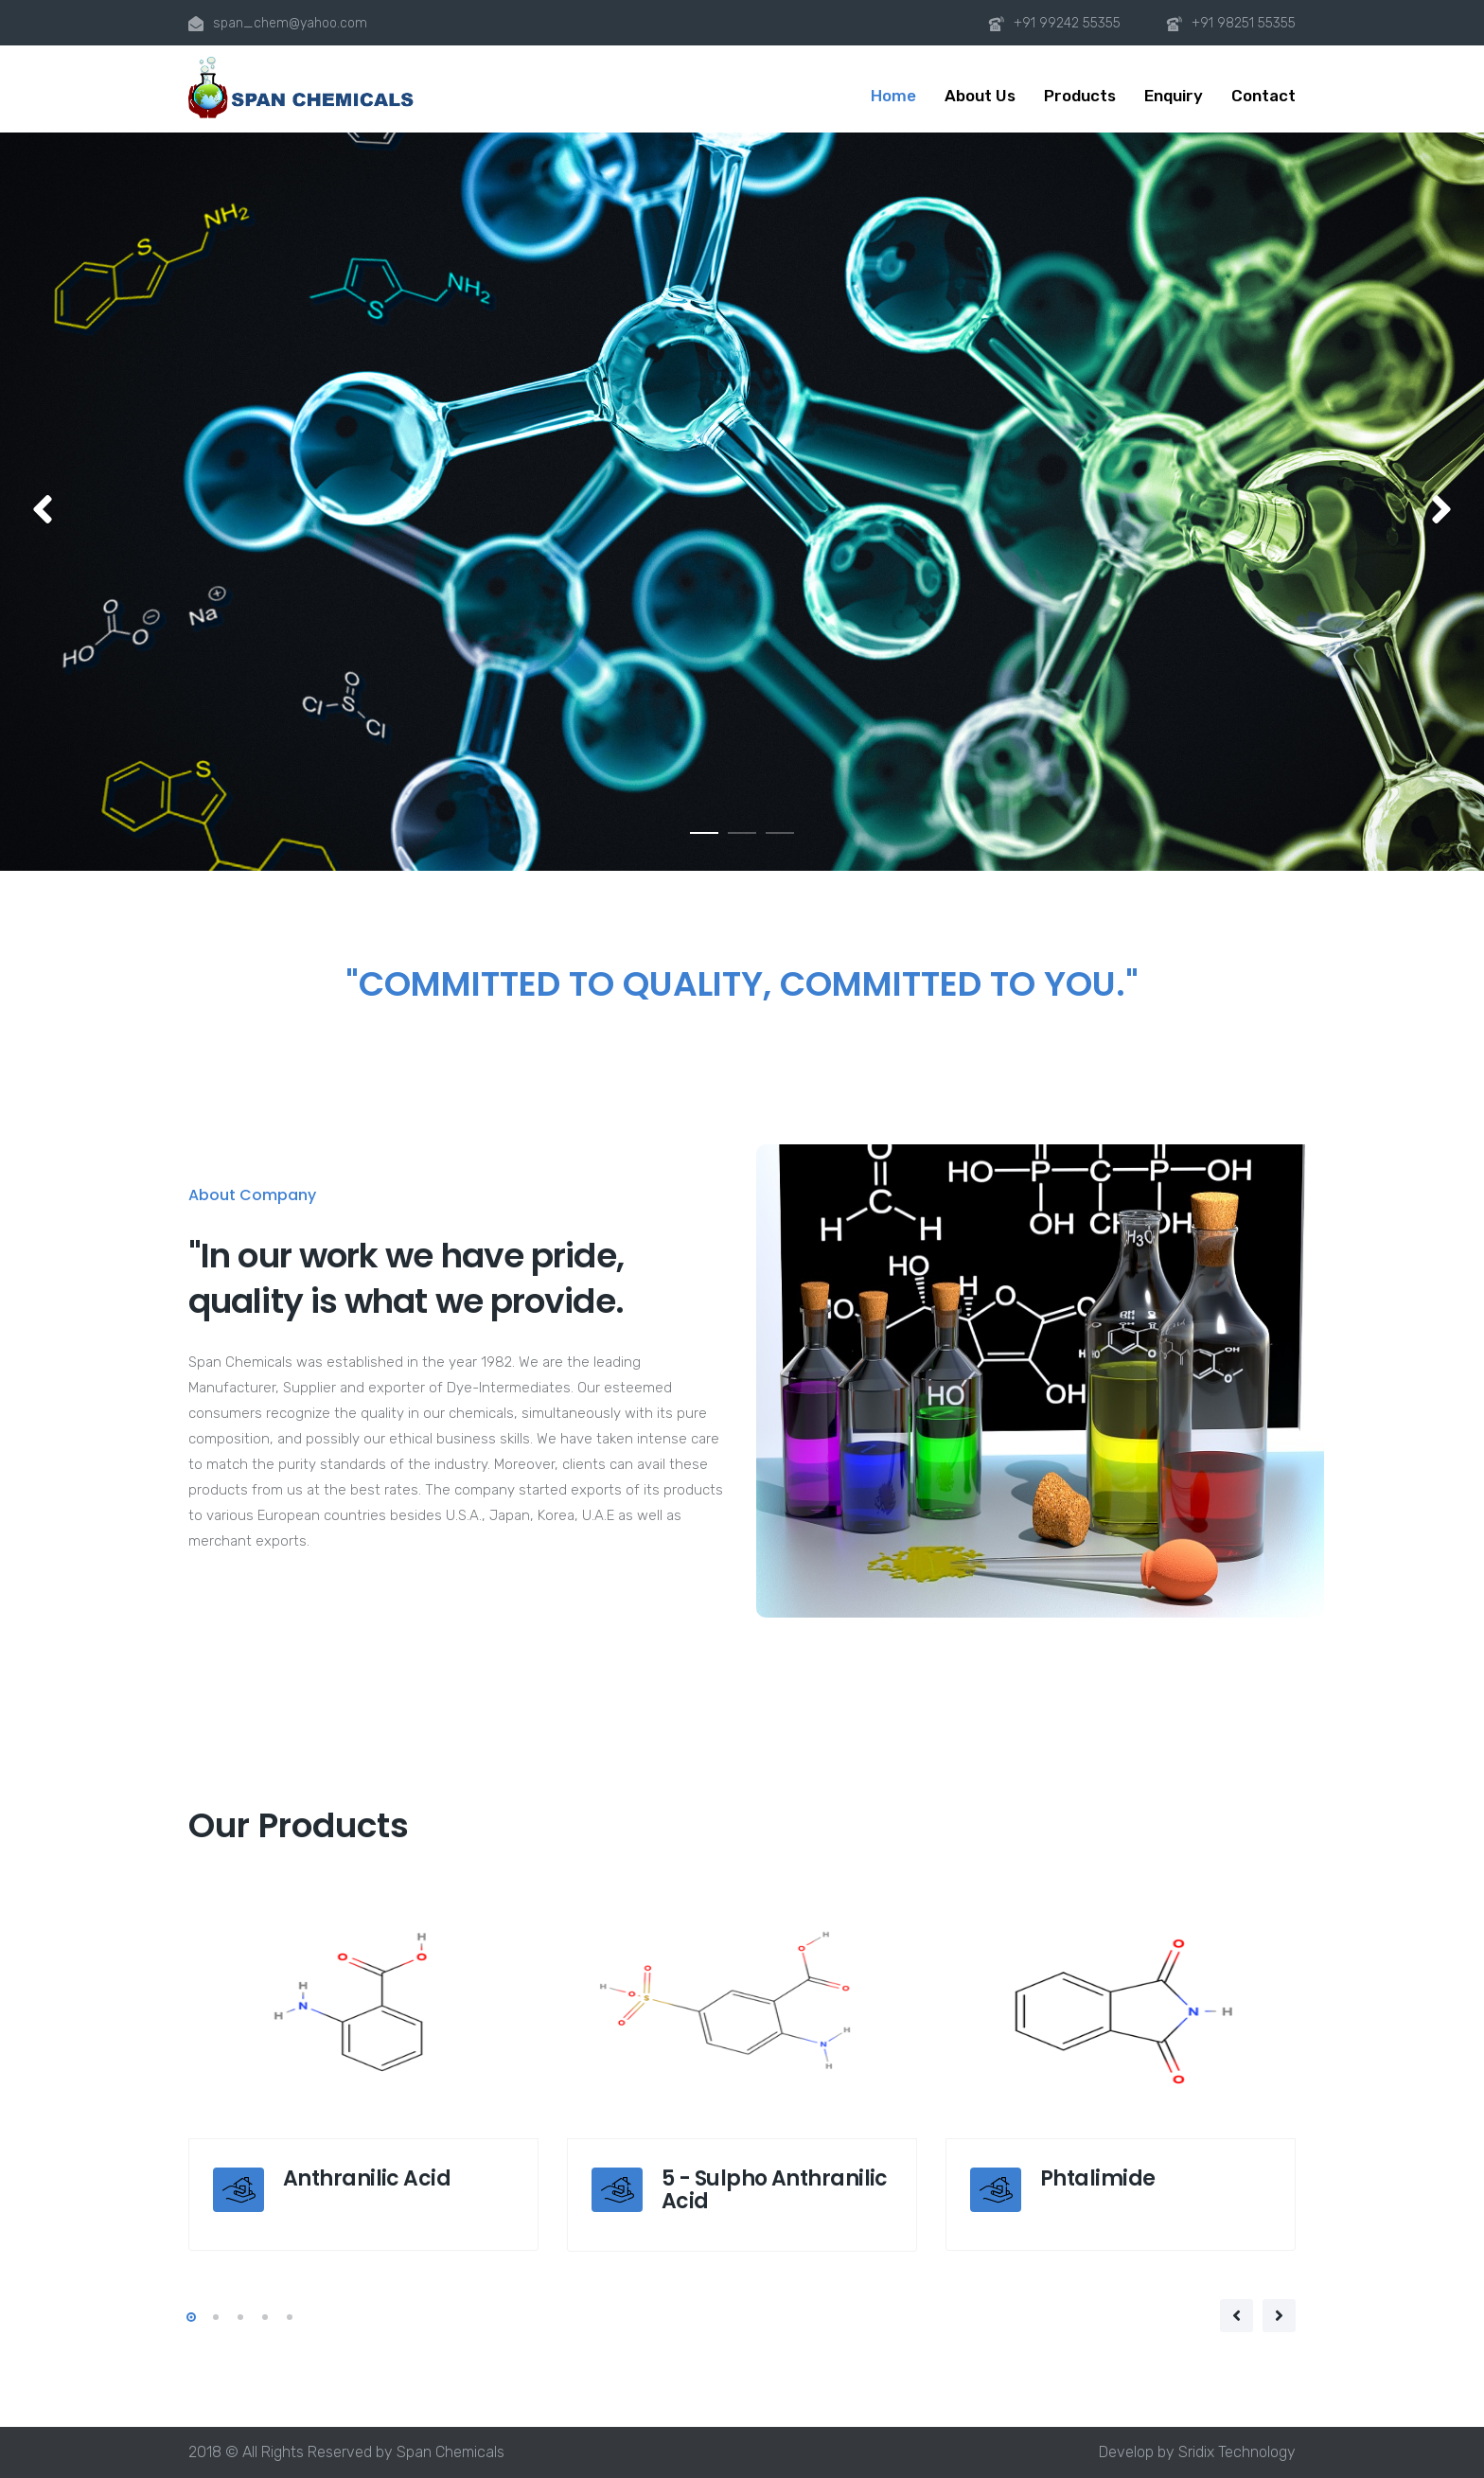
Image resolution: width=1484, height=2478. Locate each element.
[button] (43, 511)
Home (893, 95)
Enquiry (1173, 95)
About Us (980, 95)
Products (1080, 95)
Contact (1263, 95)
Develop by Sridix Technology (1197, 2452)
